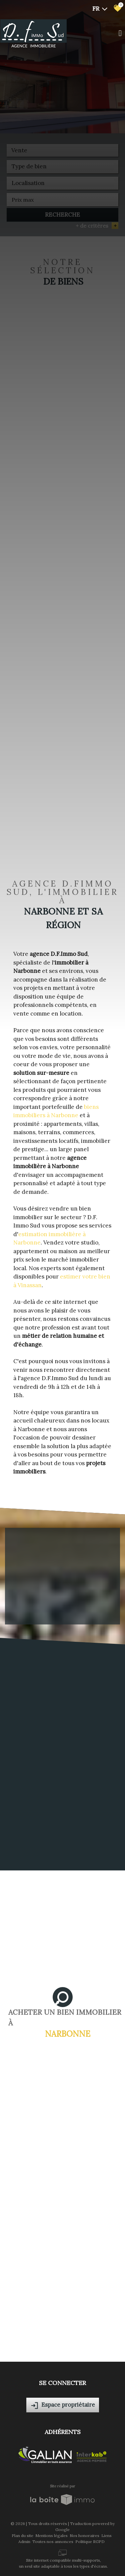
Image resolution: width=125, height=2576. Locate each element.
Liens (106, 2535)
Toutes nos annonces (52, 2541)
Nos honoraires (84, 2535)
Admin (24, 2541)
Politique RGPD (90, 2541)
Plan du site (22, 2535)
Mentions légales (51, 2535)
